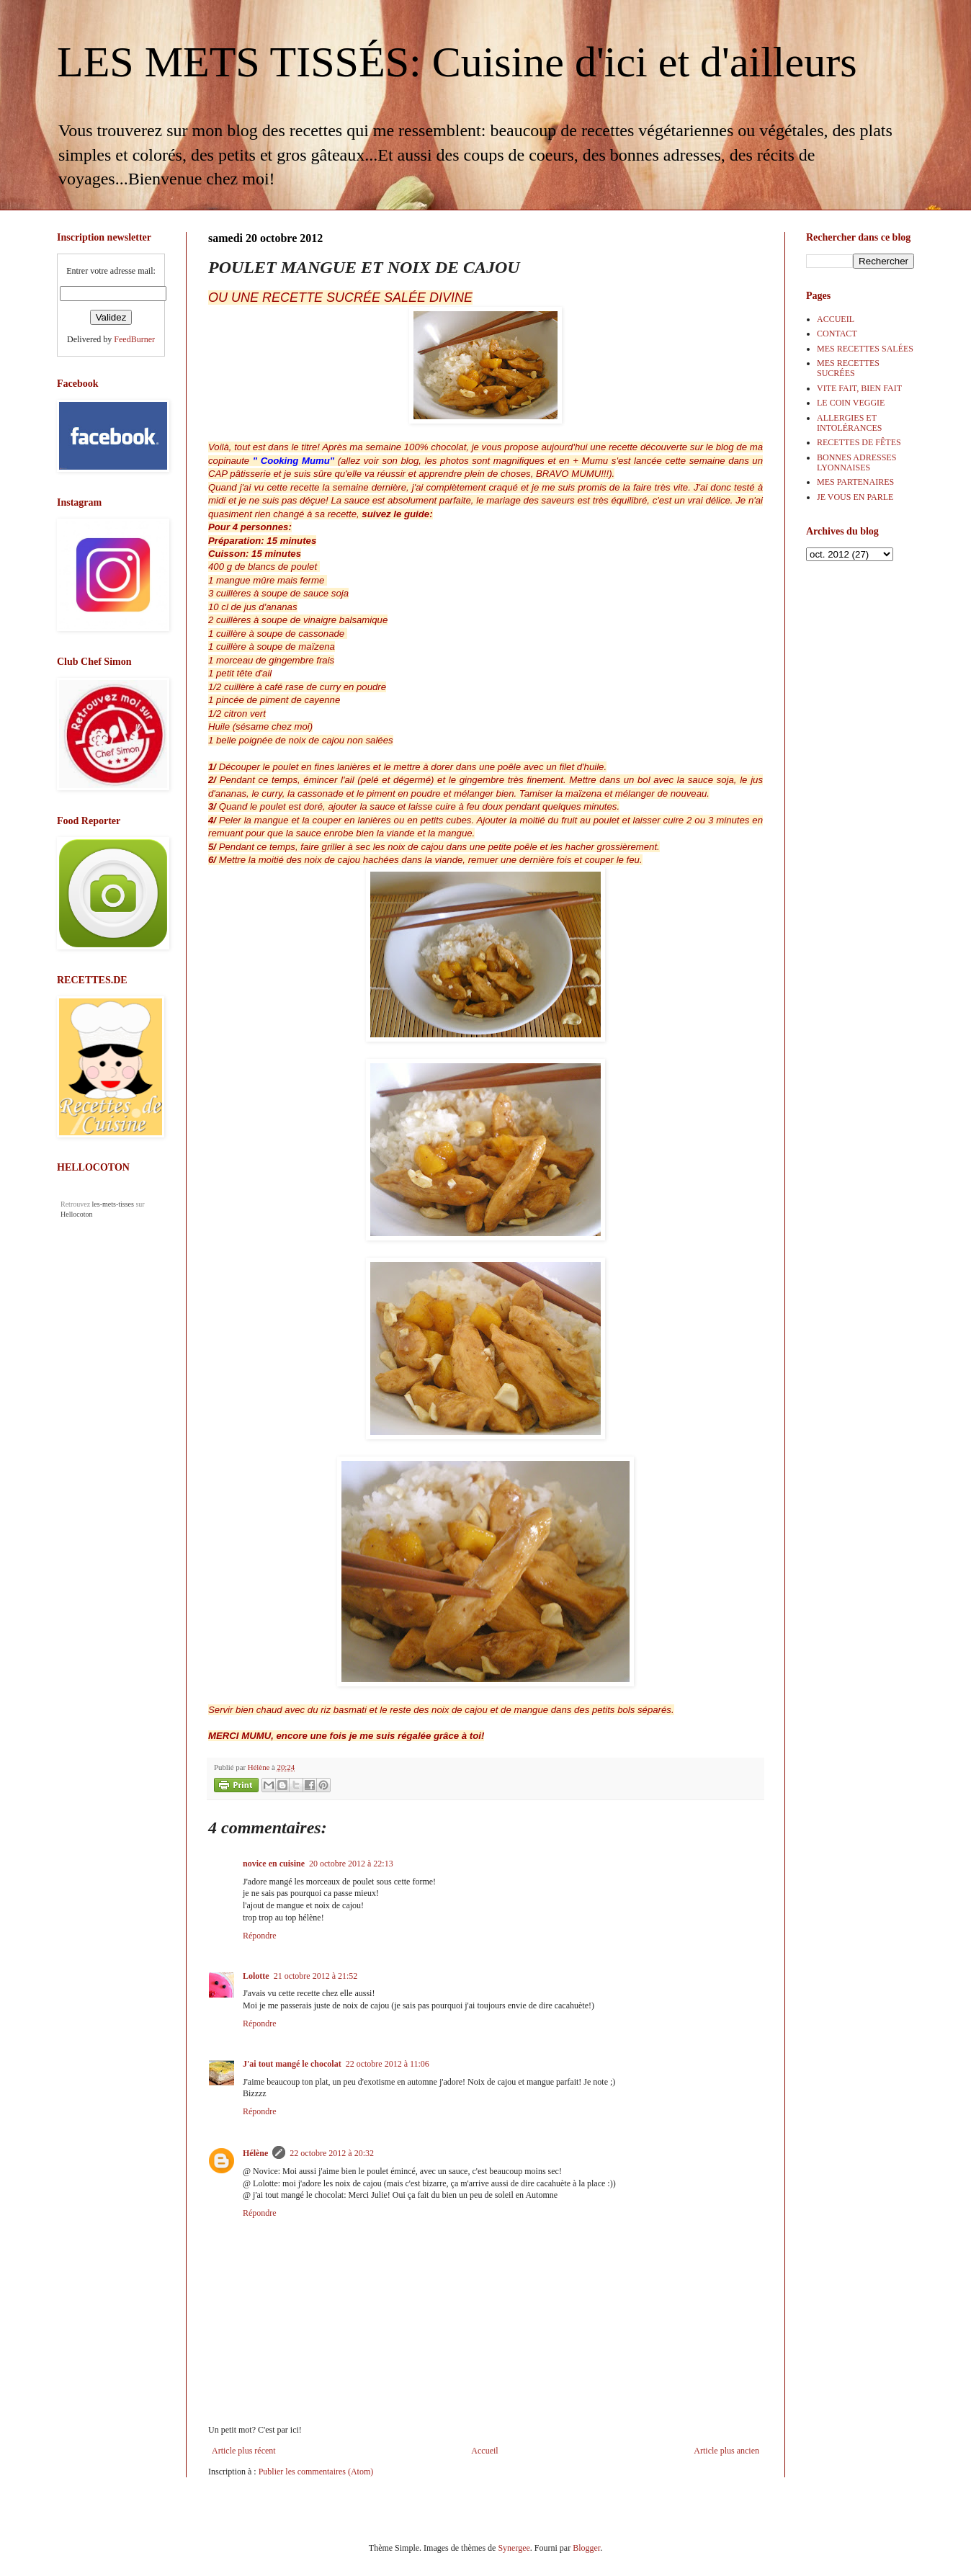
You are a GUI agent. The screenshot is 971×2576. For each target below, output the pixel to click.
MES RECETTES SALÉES (865, 349)
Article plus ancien (726, 2451)
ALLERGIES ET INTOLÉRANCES (849, 423)
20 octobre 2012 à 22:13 (351, 1864)
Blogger (586, 2548)
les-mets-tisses (113, 1204)
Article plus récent (244, 2451)
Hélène (255, 2153)
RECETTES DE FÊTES (859, 442)
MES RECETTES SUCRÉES (848, 368)
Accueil (484, 2451)
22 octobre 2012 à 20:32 (332, 2153)
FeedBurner (134, 339)
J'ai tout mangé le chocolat (292, 2064)
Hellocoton (76, 1214)
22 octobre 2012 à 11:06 (387, 2064)
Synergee (513, 2548)
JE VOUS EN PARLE (855, 497)
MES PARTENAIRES (855, 482)
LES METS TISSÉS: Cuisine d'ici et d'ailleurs (457, 62)
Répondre (260, 1936)
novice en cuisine (274, 1864)
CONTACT (837, 333)
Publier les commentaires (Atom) (316, 2472)
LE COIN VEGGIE (851, 403)
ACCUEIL (835, 319)
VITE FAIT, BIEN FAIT (859, 388)
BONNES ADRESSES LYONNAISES (856, 462)
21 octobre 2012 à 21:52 (316, 1976)
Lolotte (256, 1976)
